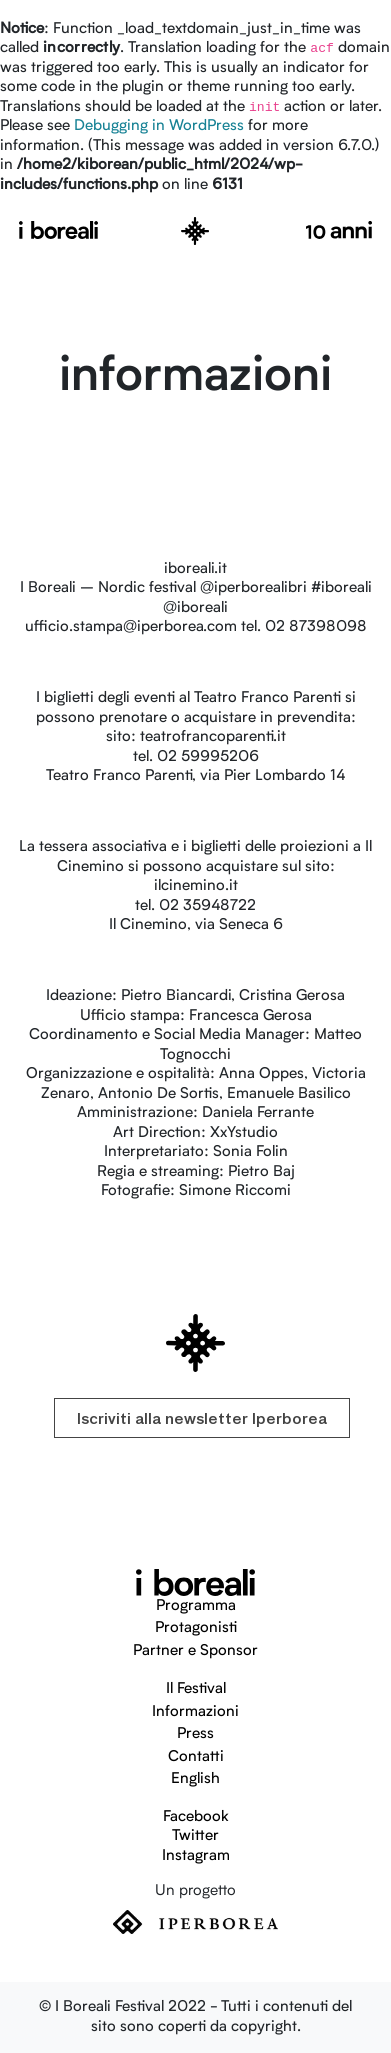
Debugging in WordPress (159, 126)
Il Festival (196, 1689)
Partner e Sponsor (195, 1651)
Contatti (196, 1757)
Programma (196, 1606)
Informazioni (195, 1712)
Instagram (196, 1856)
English (195, 1779)
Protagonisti (196, 1628)
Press (195, 1734)
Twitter (195, 1836)
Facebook (196, 1817)
